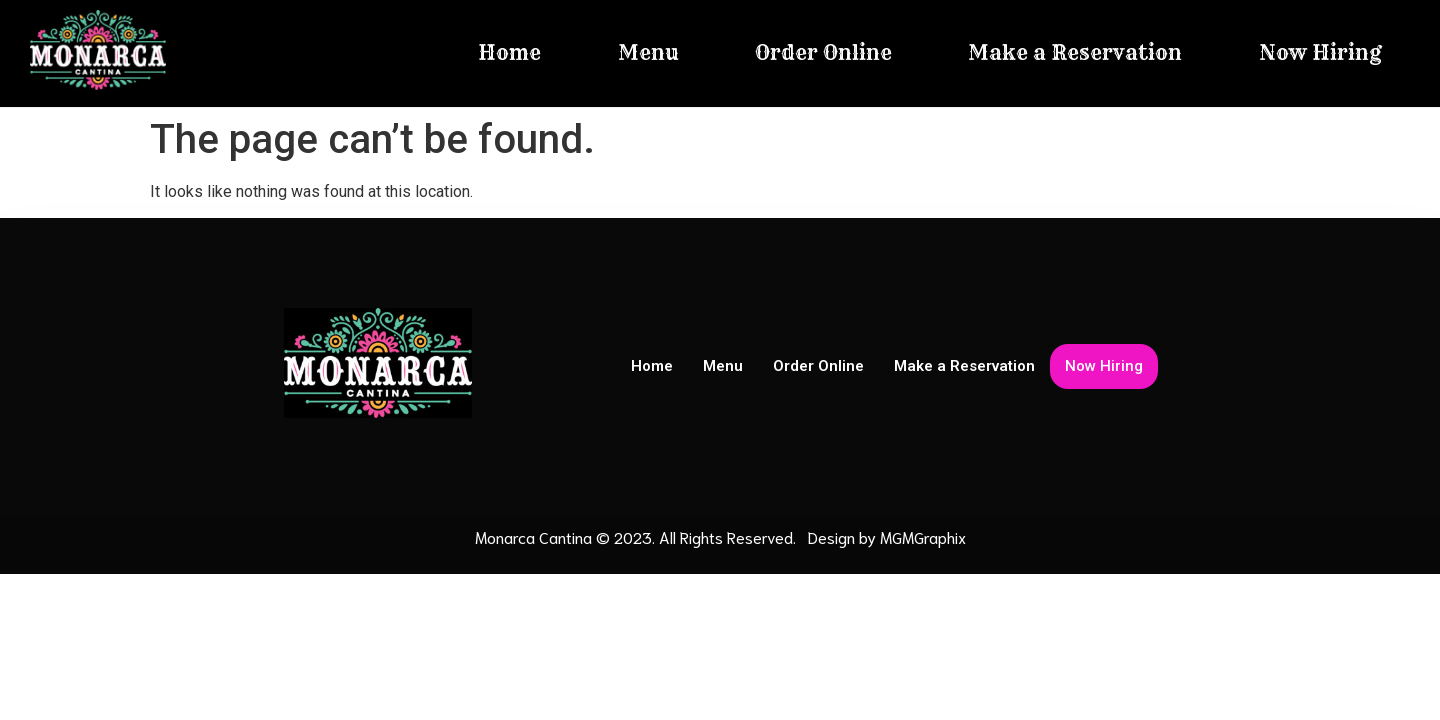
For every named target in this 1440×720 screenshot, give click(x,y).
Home (509, 52)
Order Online (823, 52)
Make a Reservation (1075, 52)
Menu (648, 52)
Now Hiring (1320, 52)
